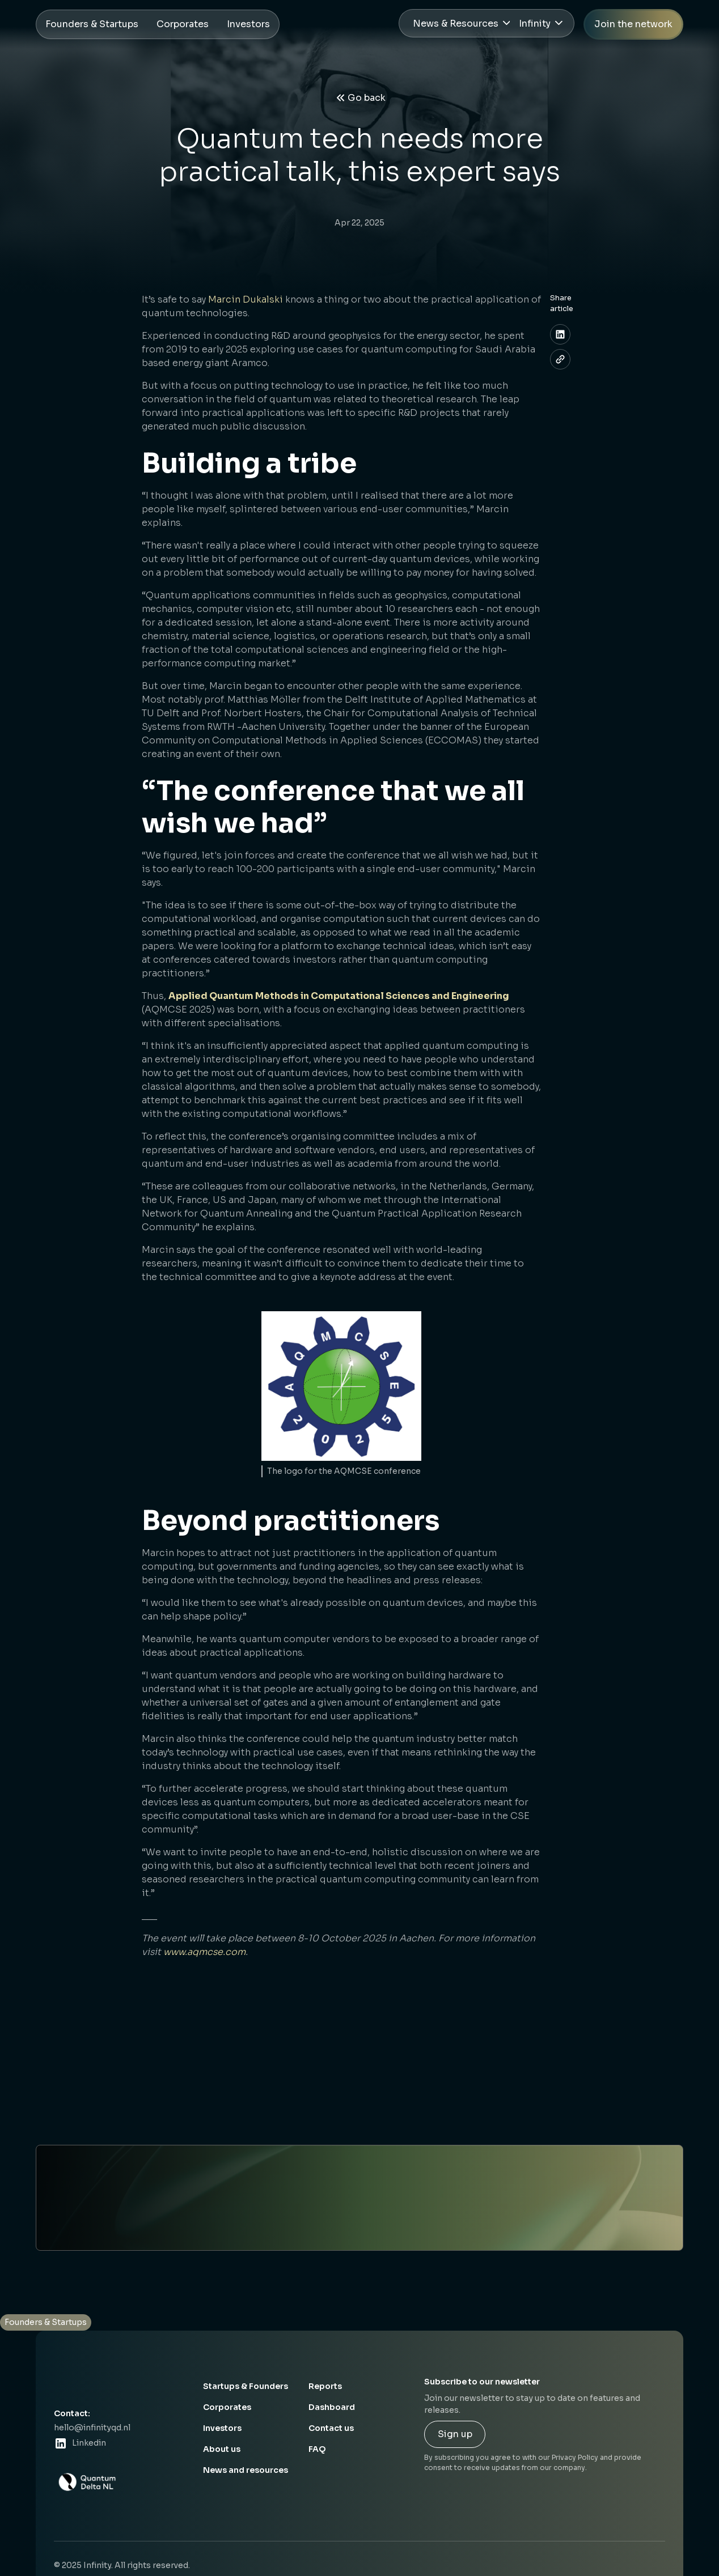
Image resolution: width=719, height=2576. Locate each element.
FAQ (317, 2449)
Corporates (227, 2407)
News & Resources (455, 23)
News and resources (245, 2470)
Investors (222, 2428)
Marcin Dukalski (245, 299)
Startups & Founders (245, 2386)
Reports (325, 2386)
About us (221, 2449)
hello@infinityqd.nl (92, 2427)
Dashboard (331, 2407)
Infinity (535, 23)
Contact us (331, 2428)
